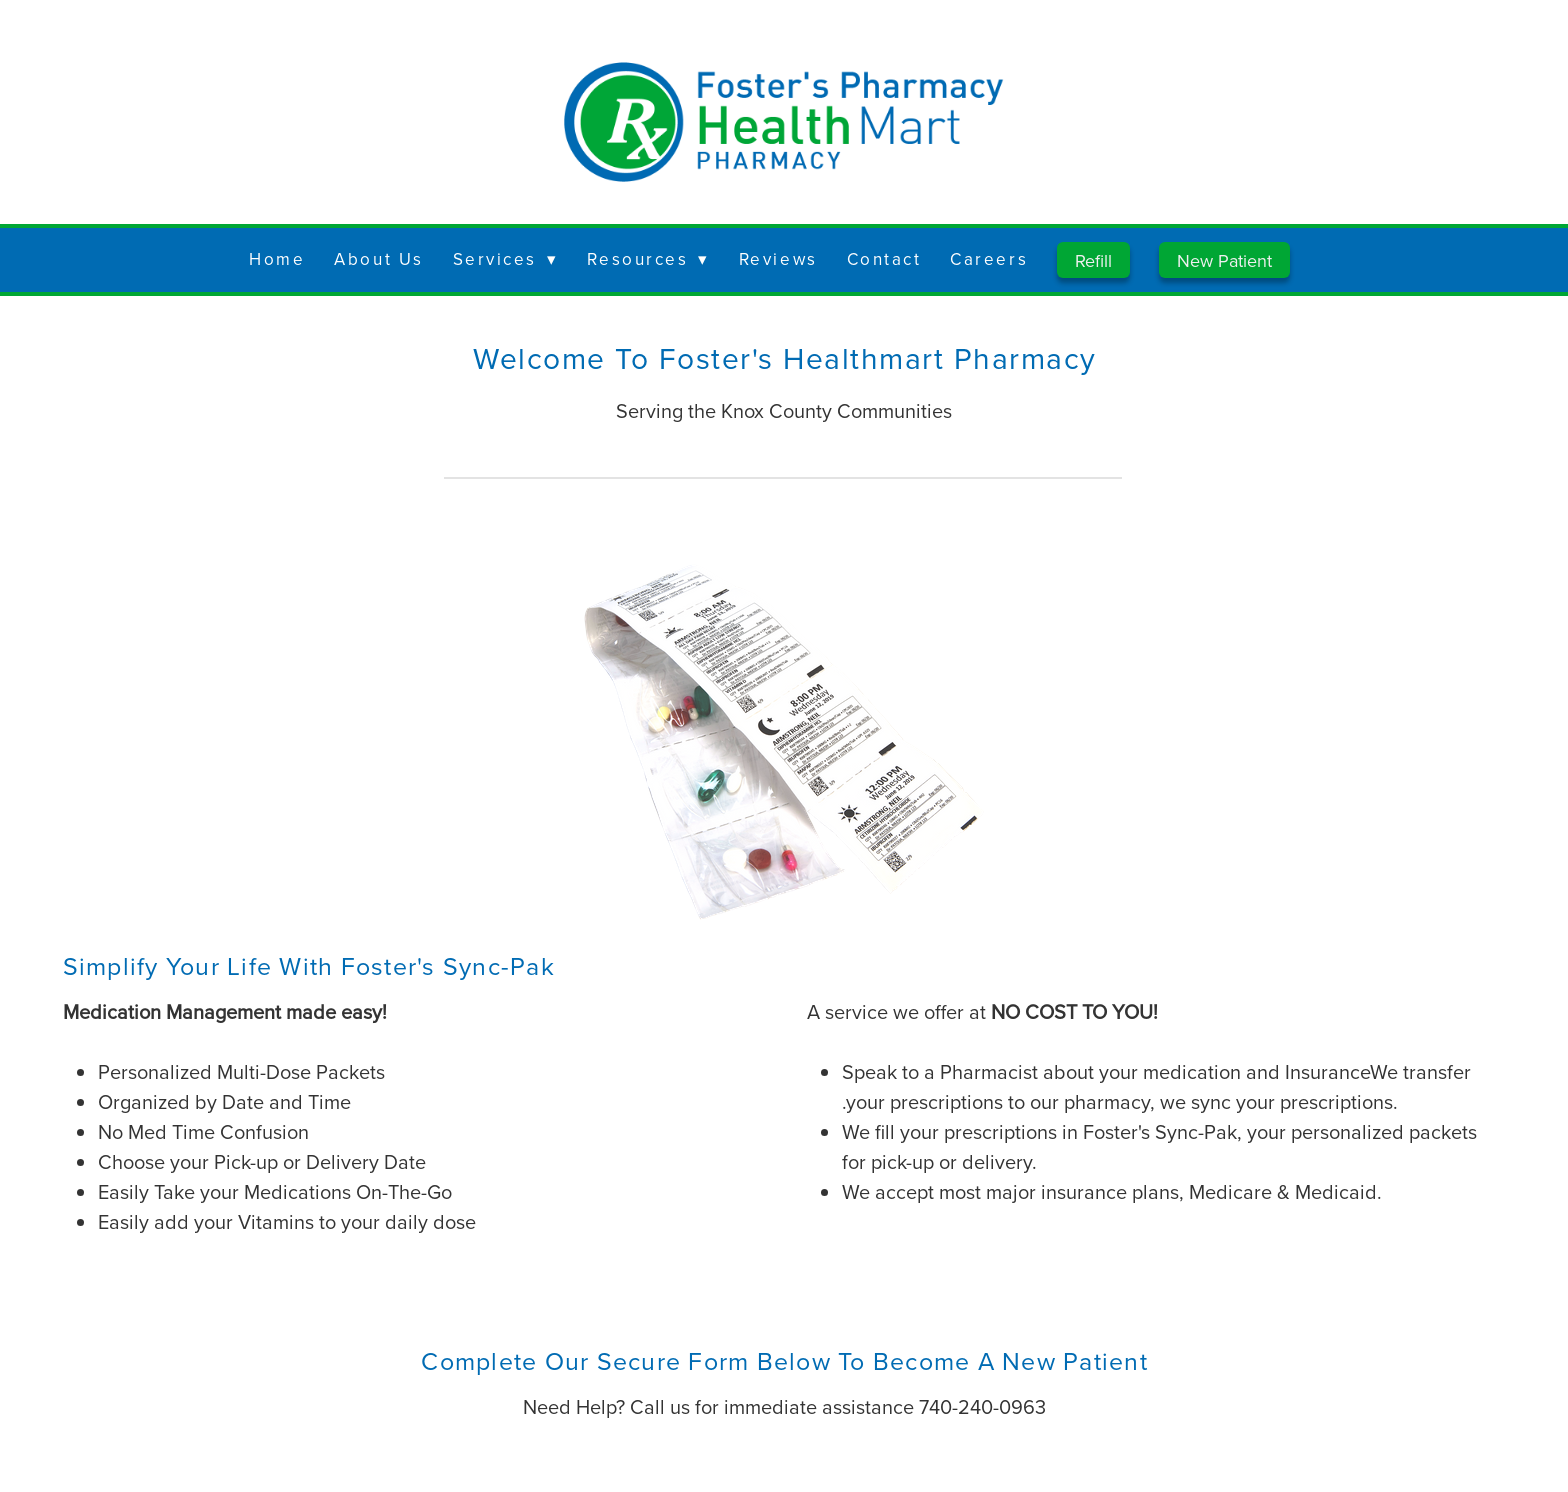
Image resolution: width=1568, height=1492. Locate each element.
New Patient (1224, 260)
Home (277, 259)
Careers (989, 259)
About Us (378, 259)
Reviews (778, 259)
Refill (1093, 260)
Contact (884, 259)
